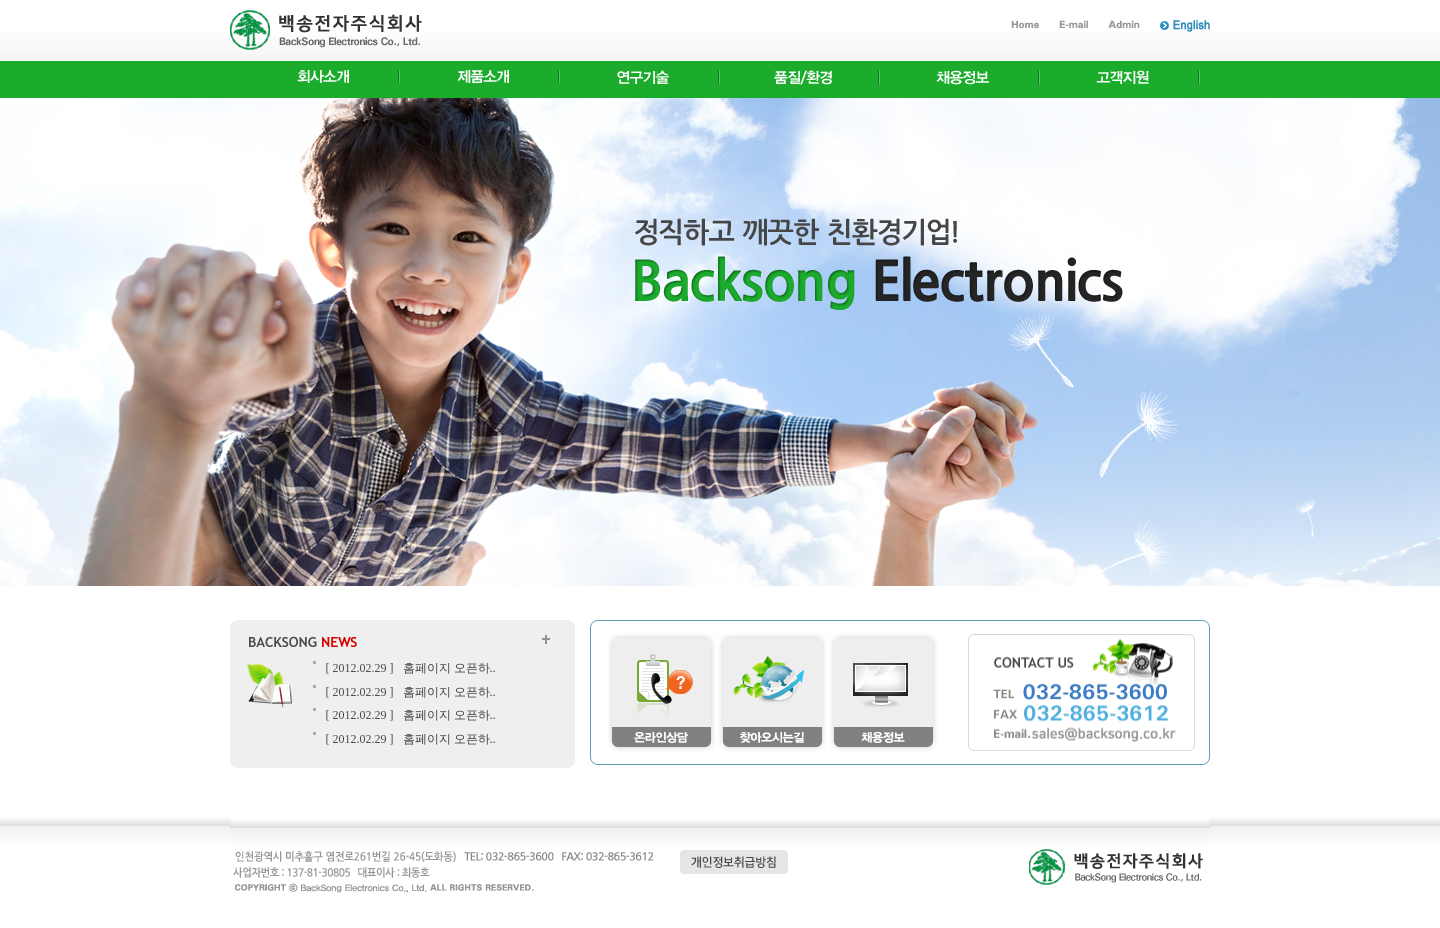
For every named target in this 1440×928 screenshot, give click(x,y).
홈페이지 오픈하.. (449, 668)
